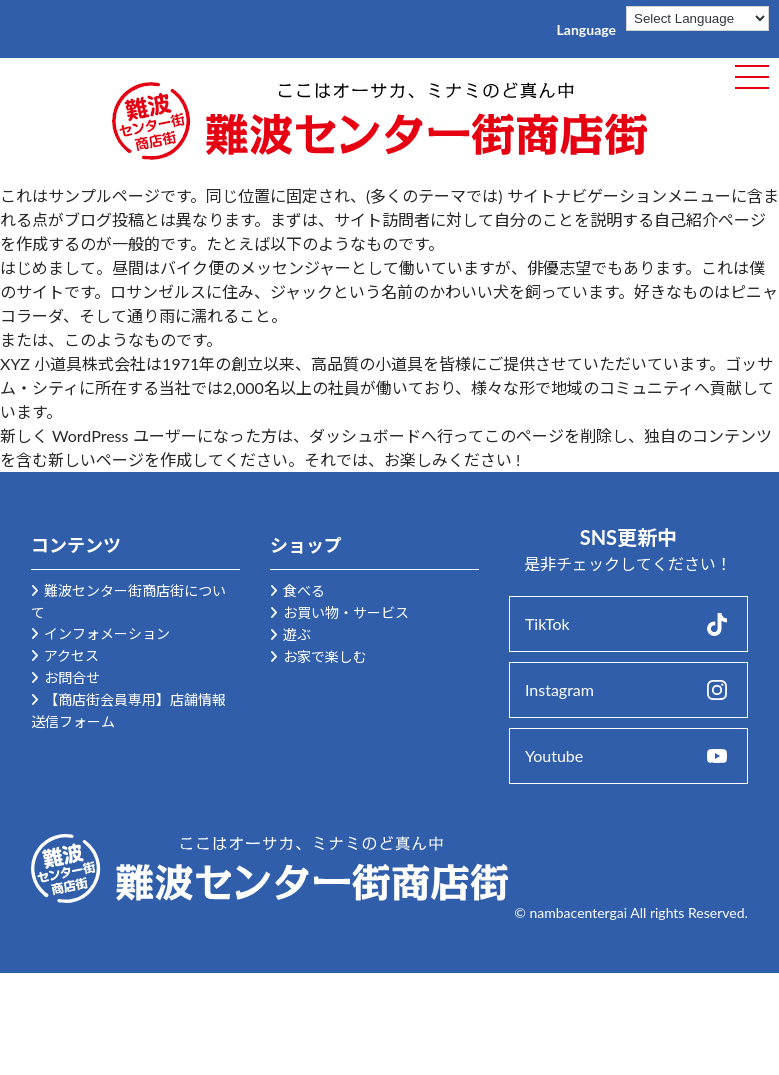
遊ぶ (297, 634)
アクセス (71, 655)
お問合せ (72, 677)
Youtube (554, 755)
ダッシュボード (365, 435)
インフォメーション (107, 633)
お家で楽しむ (325, 656)
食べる (304, 590)
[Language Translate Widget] (697, 18)
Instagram (559, 689)
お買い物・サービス (346, 612)
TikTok (547, 623)
